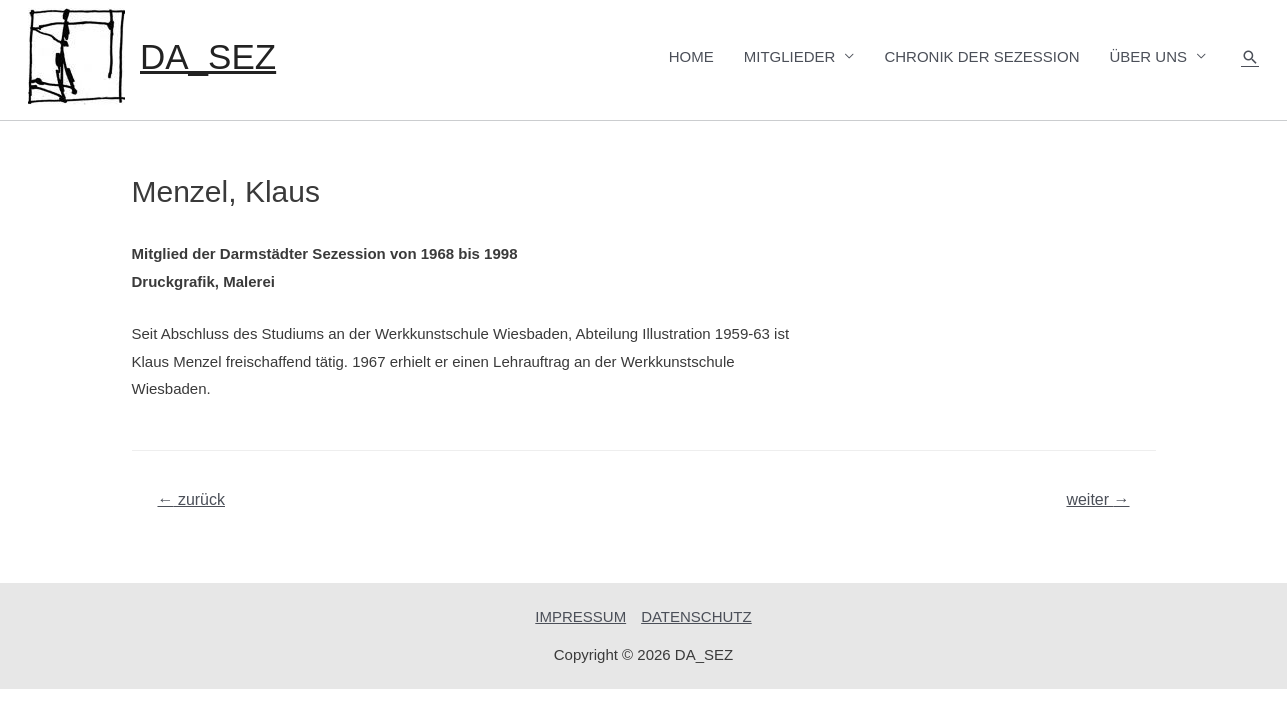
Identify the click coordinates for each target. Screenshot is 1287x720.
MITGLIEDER (790, 56)
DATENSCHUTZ (696, 616)
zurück (191, 499)
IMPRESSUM (580, 616)
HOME (691, 56)
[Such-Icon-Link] (1250, 57)
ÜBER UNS (1148, 56)
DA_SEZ (208, 56)
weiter (1097, 499)
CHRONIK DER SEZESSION (981, 56)
